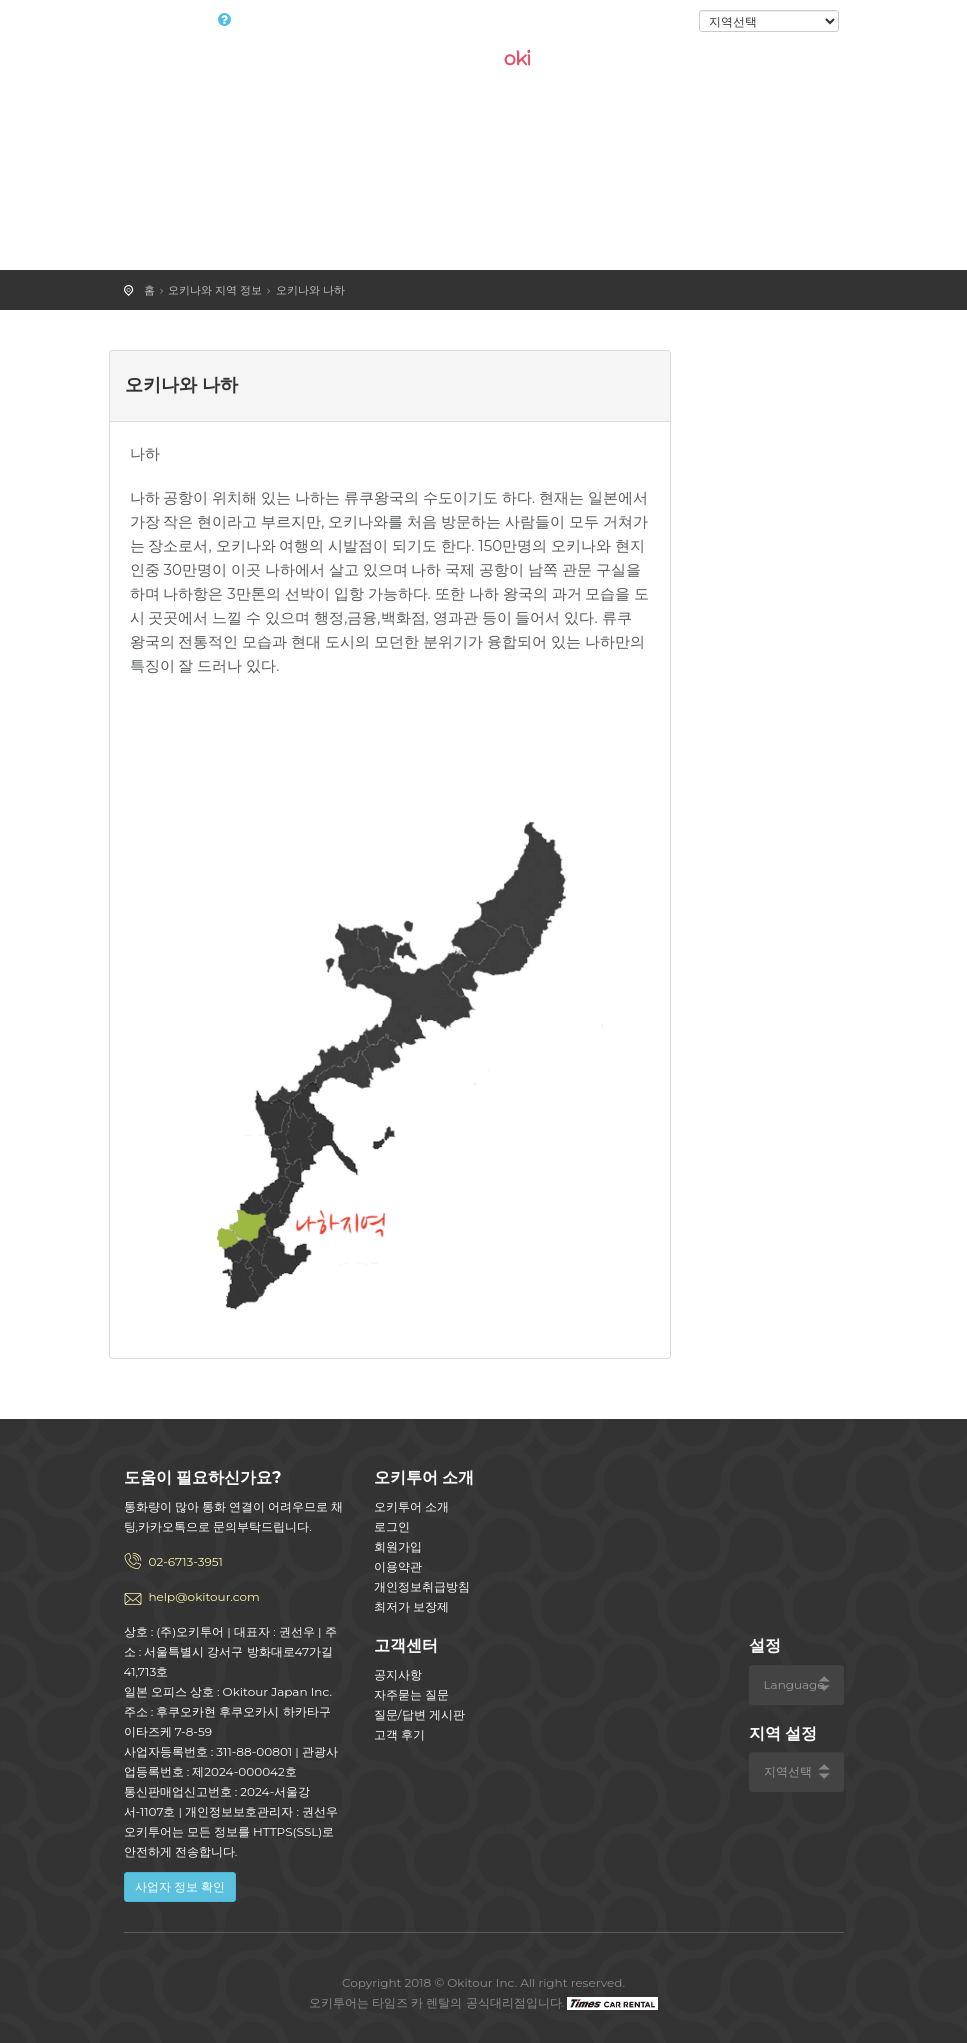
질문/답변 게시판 (419, 1714)
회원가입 (398, 1546)
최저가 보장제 (411, 1606)
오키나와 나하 (310, 290)
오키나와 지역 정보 (215, 290)
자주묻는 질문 (411, 1694)
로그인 (665, 22)
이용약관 (398, 1566)
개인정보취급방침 (422, 1586)
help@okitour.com (204, 1596)
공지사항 (398, 1674)
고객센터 (406, 1645)
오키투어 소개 (411, 1506)
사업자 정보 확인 (180, 1886)
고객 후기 (399, 1734)
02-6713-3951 (186, 1561)
